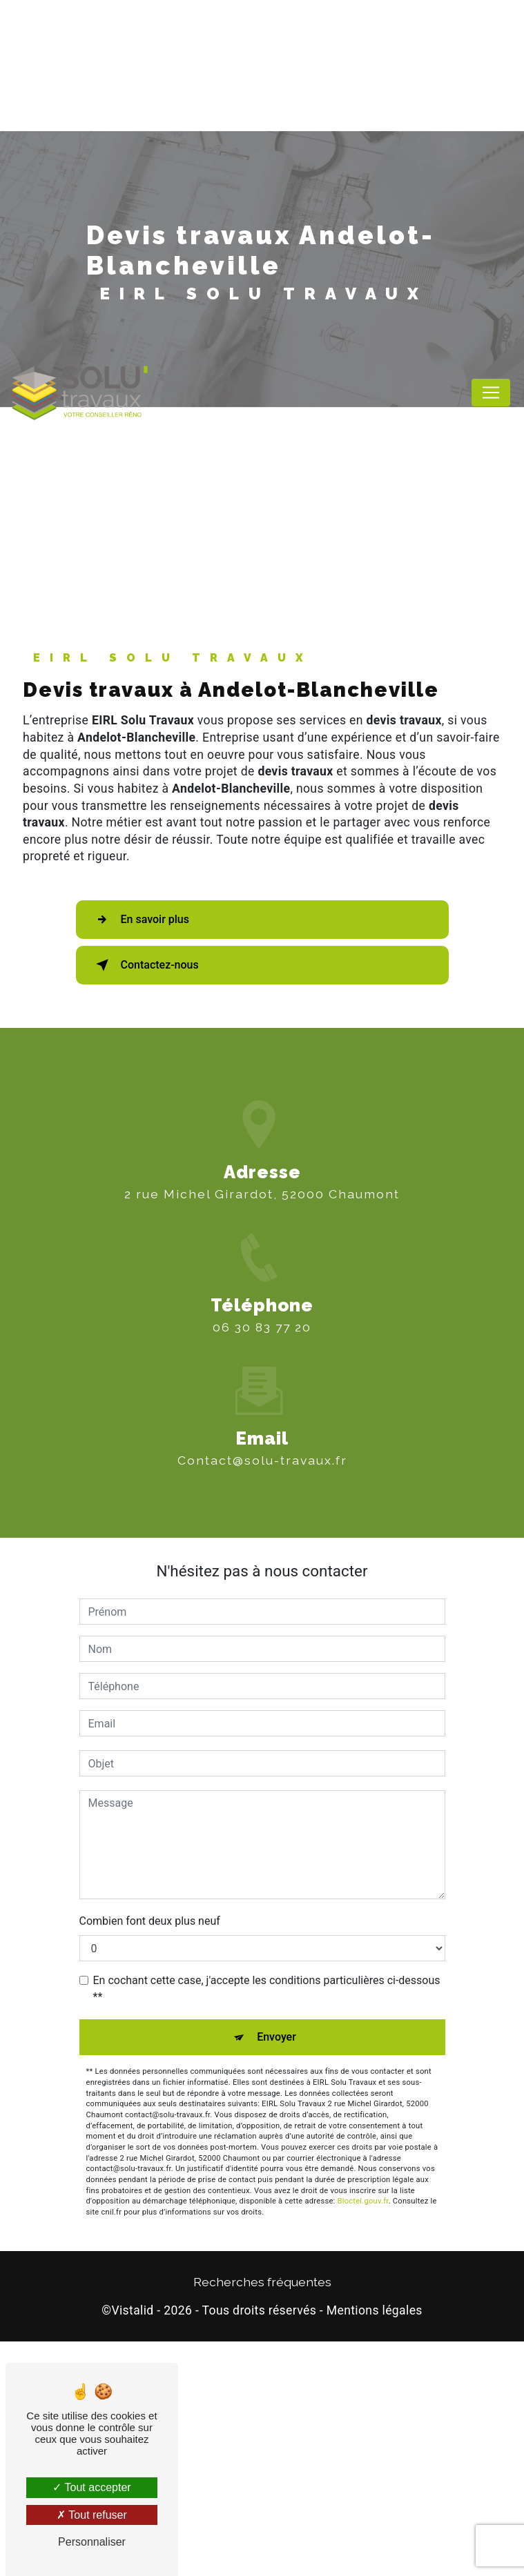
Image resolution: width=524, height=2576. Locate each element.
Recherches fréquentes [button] (262, 2516)
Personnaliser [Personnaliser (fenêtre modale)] (92, 2542)
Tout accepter (91, 2487)
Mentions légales (375, 2546)
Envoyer (276, 2272)
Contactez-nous (144, 1200)
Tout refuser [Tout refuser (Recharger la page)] (92, 2515)
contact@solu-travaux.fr (262, 1674)
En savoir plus (139, 1155)
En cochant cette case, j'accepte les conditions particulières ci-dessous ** (266, 2224)
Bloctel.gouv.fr (363, 2436)
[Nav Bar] (491, 392)
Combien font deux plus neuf (149, 2156)
